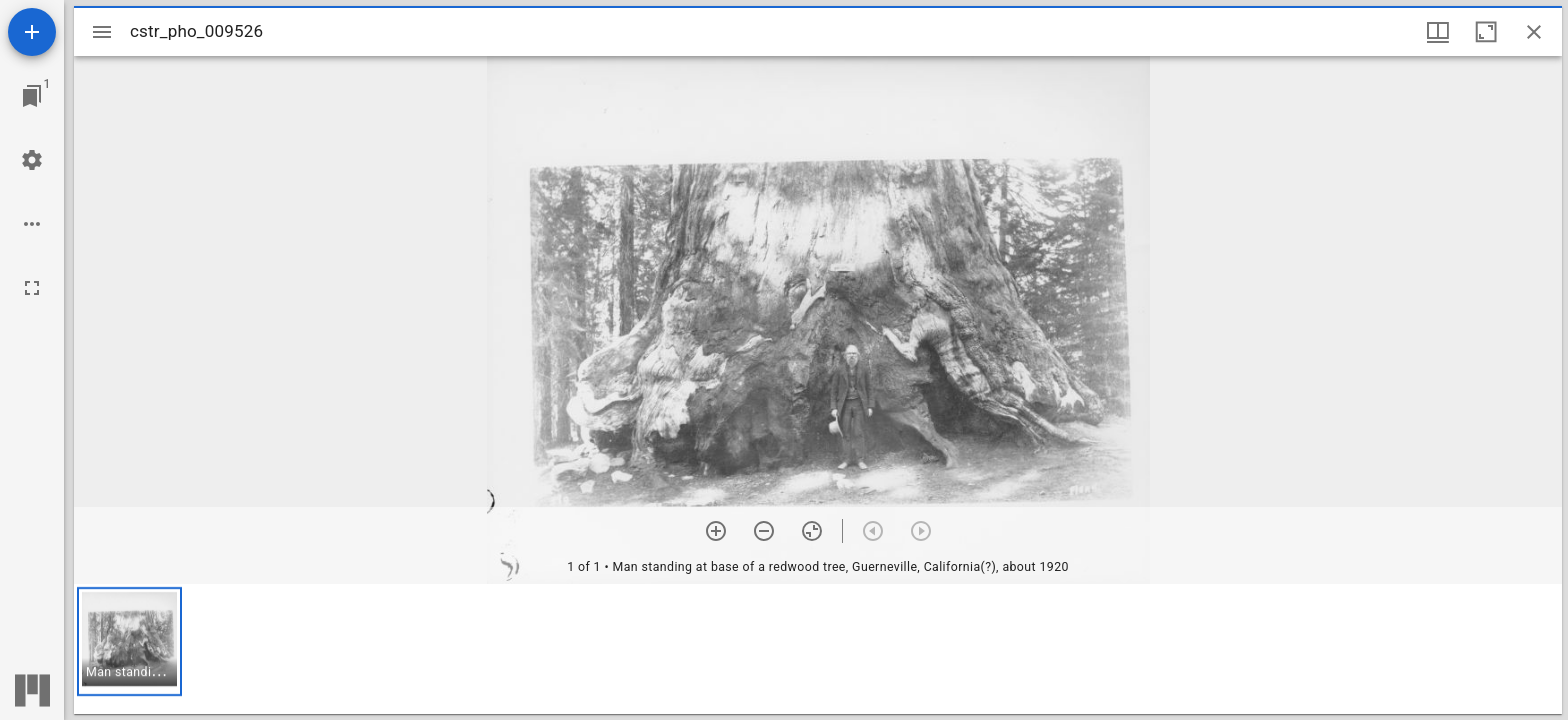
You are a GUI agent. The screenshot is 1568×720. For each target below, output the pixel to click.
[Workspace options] (32, 224)
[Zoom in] (716, 531)
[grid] (818, 649)
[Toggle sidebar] (102, 32)
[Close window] (1534, 32)
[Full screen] (32, 288)
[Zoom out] (764, 531)
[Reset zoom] (812, 531)
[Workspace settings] (32, 160)
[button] (129, 641)
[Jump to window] (32, 96)
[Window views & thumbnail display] (1438, 32)
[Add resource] (32, 32)
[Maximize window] (1486, 32)
